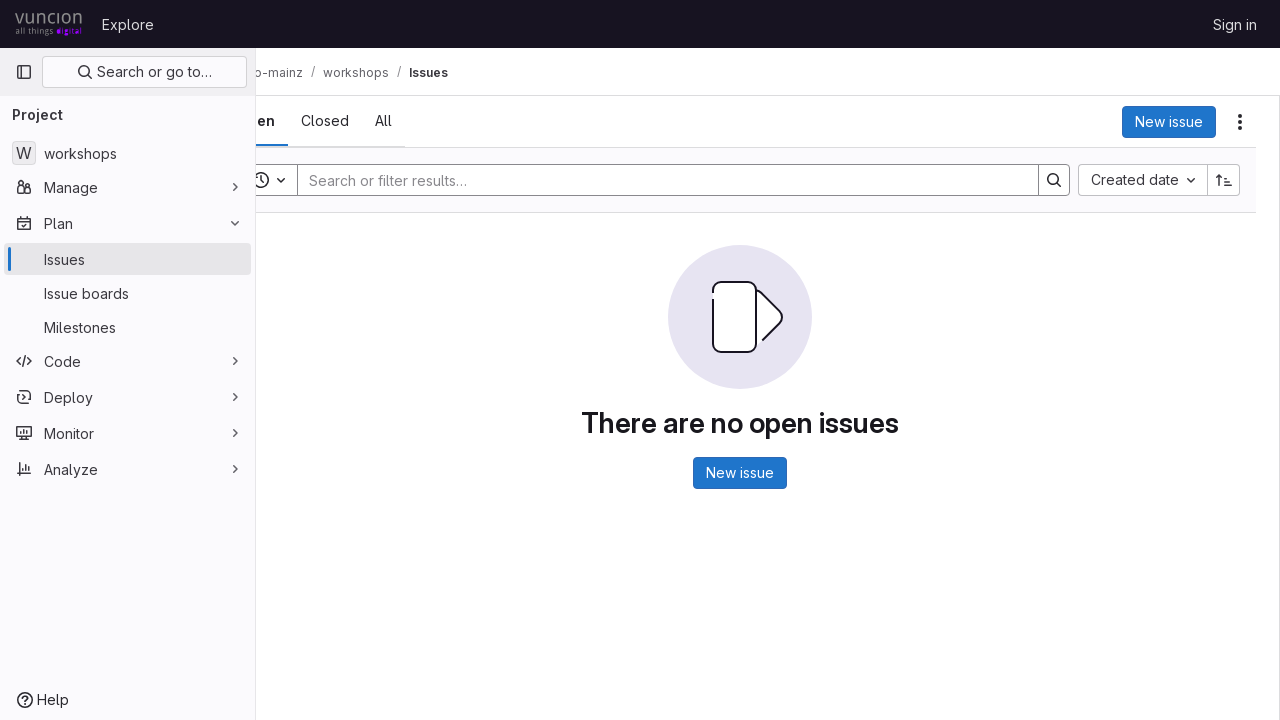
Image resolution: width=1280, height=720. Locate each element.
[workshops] (127, 153)
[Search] (686, 180)
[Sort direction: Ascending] (1224, 180)
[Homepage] (48, 24)
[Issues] (127, 259)
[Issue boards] (127, 293)
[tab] (312, 121)
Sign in (1235, 24)
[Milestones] (127, 327)
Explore (128, 24)
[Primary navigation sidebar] (24, 72)
